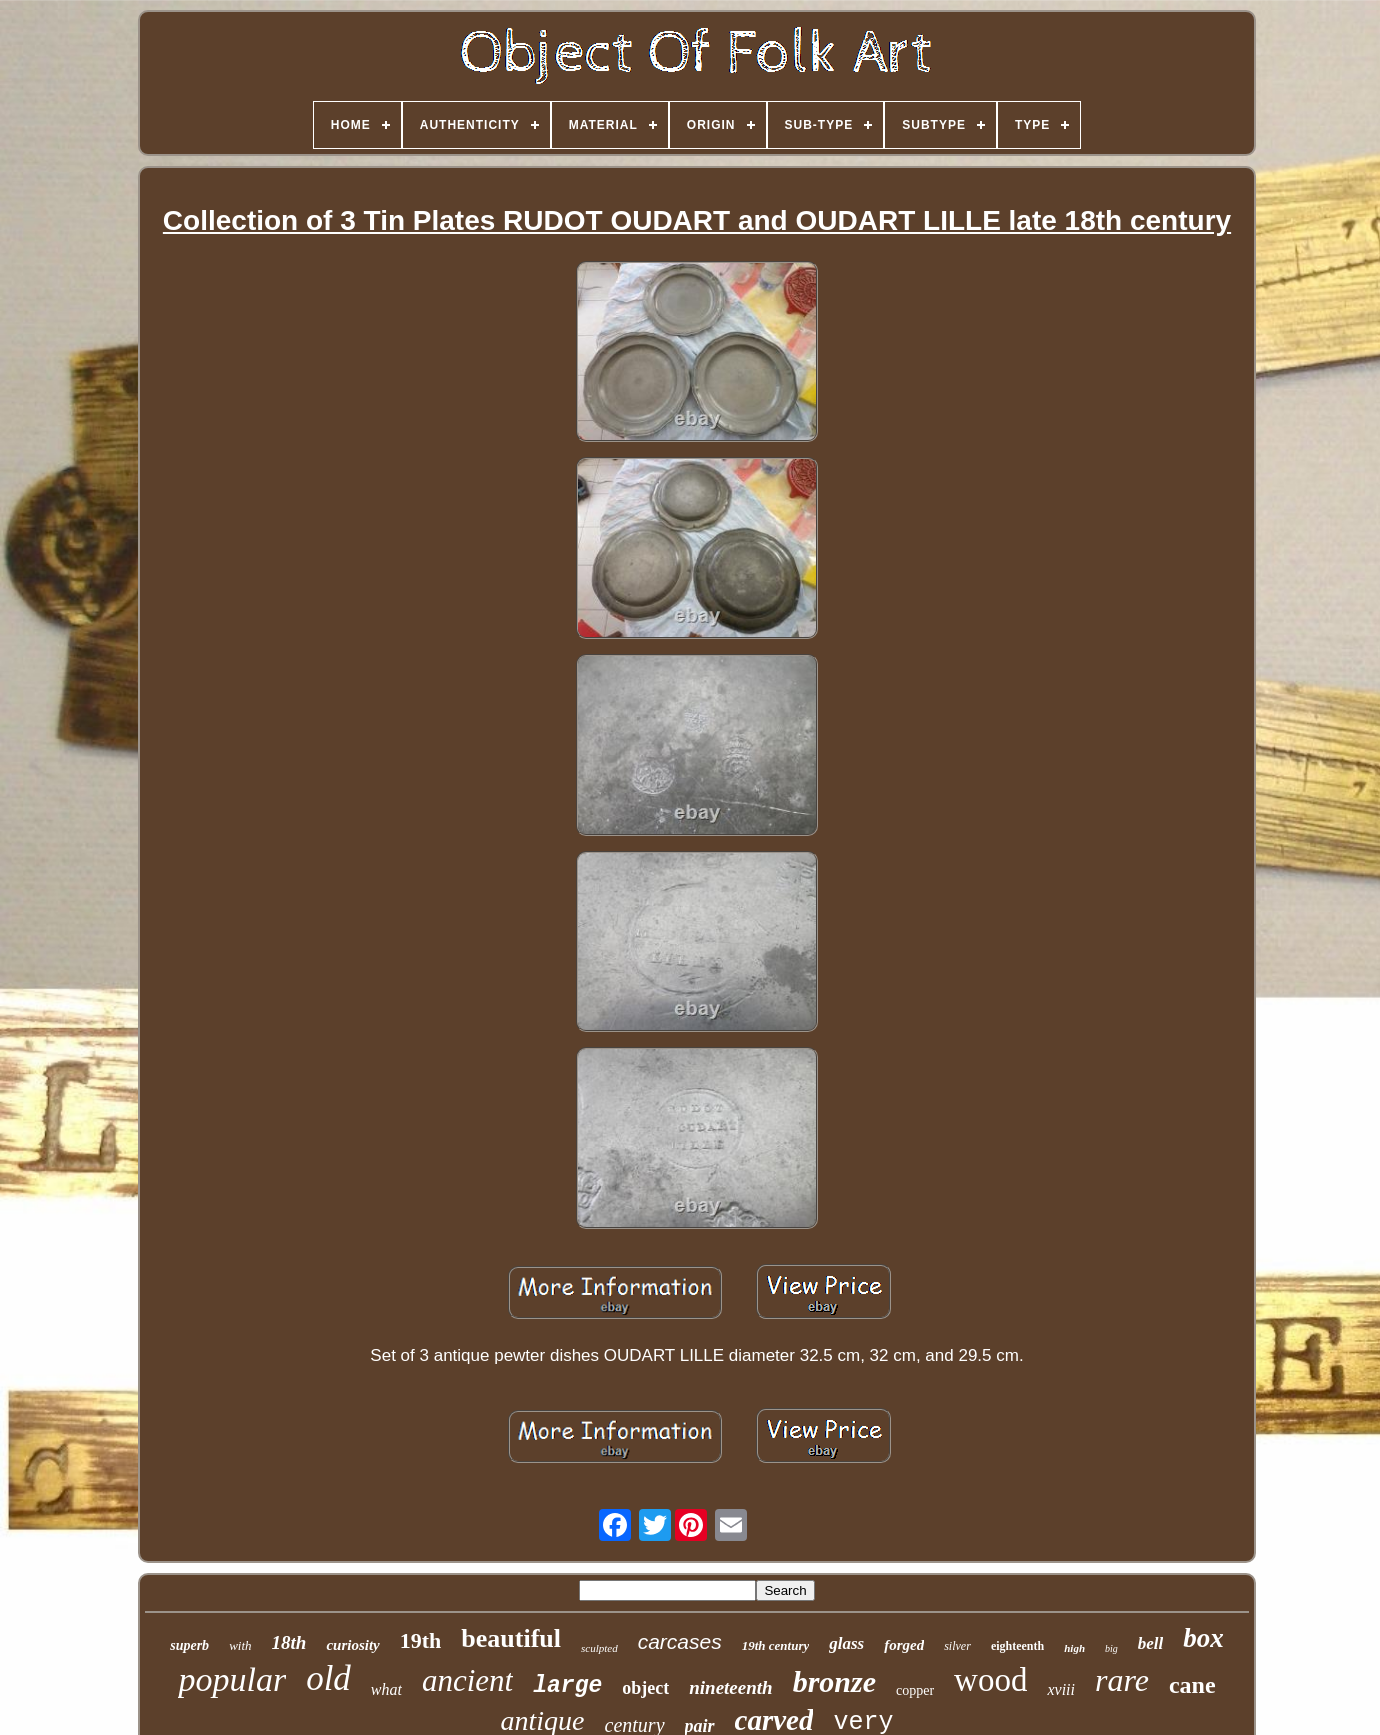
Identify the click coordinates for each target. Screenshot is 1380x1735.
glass (846, 1643)
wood (990, 1680)
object (645, 1688)
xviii (1061, 1689)
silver (957, 1646)
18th (289, 1642)
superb (189, 1645)
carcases (680, 1641)
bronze (834, 1681)
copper (915, 1690)
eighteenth (1017, 1646)
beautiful (511, 1638)
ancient (467, 1680)
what (386, 1689)
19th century (776, 1645)
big (1111, 1648)
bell (1151, 1643)
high (1074, 1648)
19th (421, 1640)
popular (232, 1679)
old (328, 1678)
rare (1122, 1680)
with (240, 1645)
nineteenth (730, 1687)
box (1203, 1638)
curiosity (352, 1645)
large (567, 1686)
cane (1192, 1685)
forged (904, 1645)
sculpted (599, 1648)
